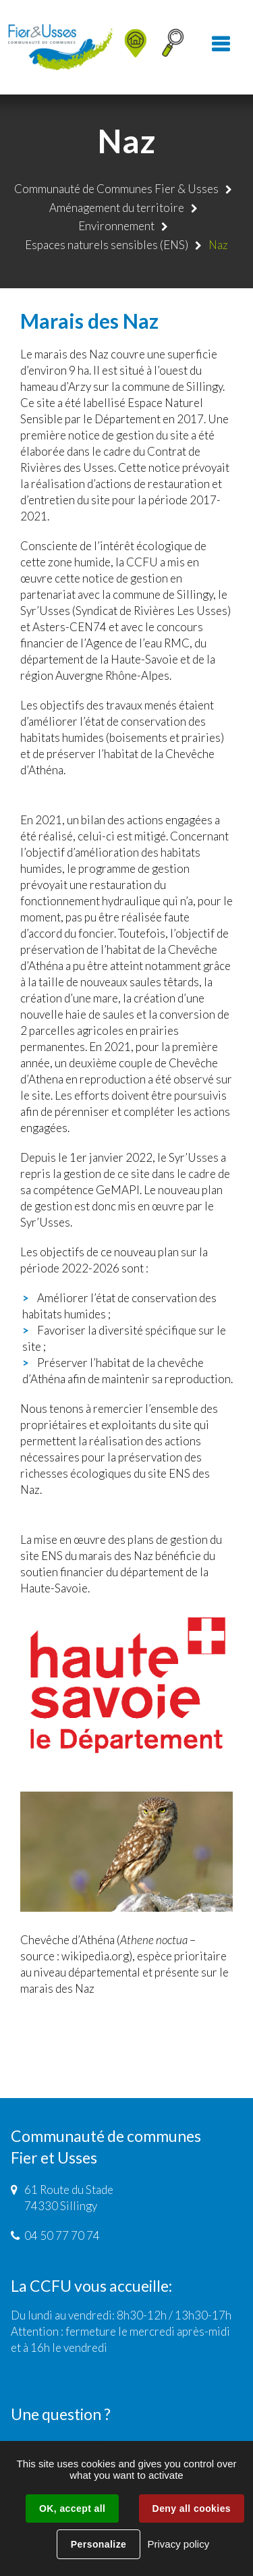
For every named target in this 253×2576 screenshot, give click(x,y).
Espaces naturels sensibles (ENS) (106, 245)
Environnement (116, 226)
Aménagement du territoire (116, 207)
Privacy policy (178, 2544)
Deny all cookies (191, 2508)
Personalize (98, 2544)
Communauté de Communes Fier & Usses (116, 189)
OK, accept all (72, 2508)
